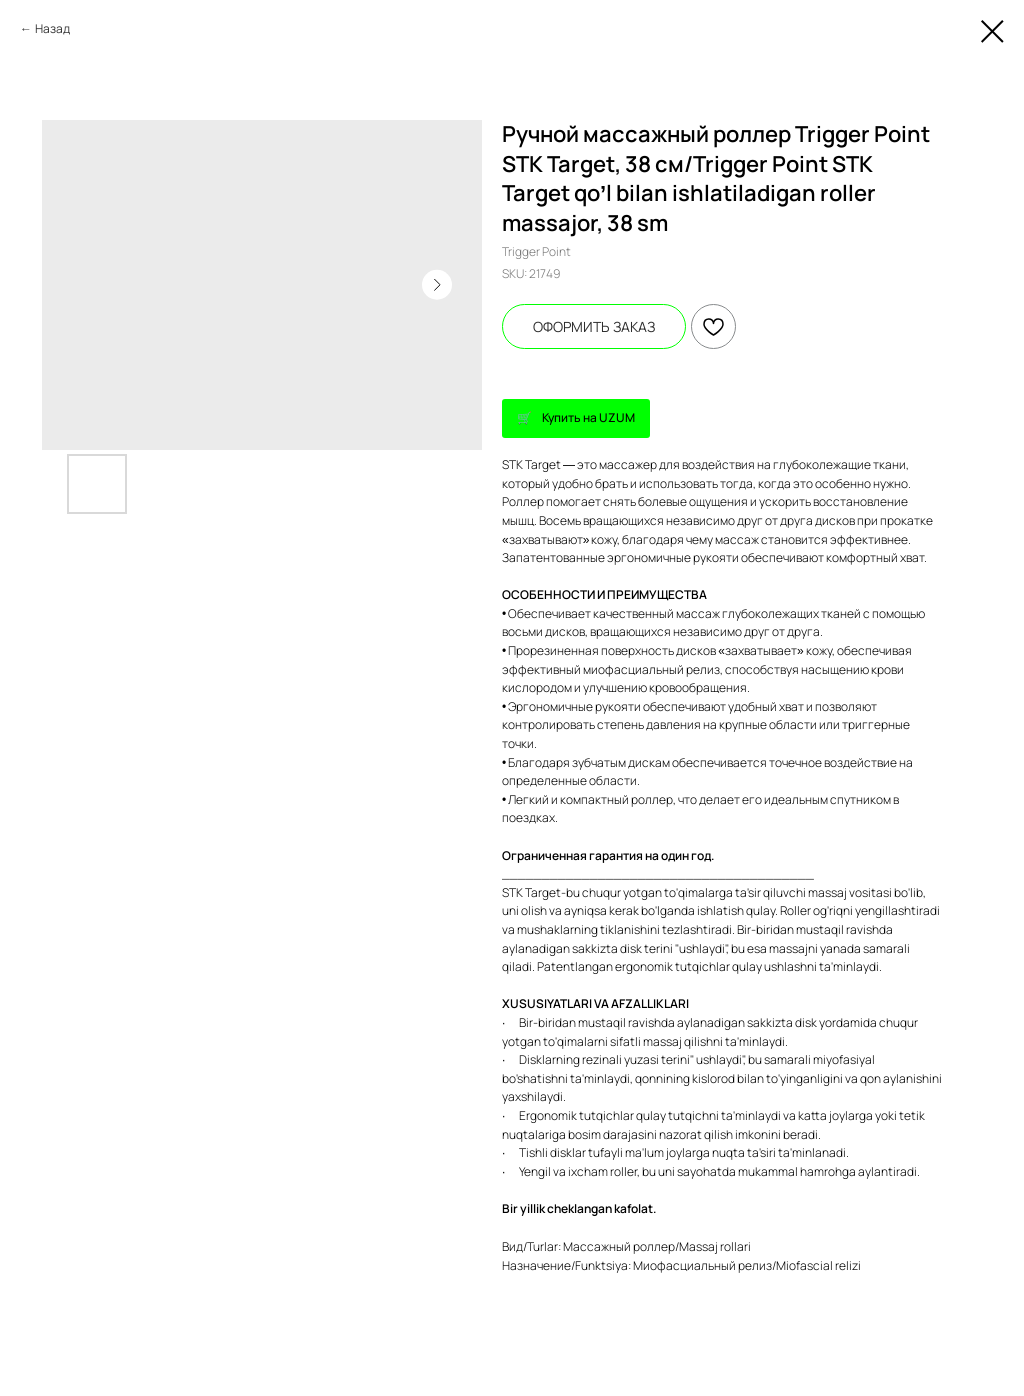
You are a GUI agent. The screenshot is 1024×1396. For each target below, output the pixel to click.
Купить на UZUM (588, 417)
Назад (52, 28)
